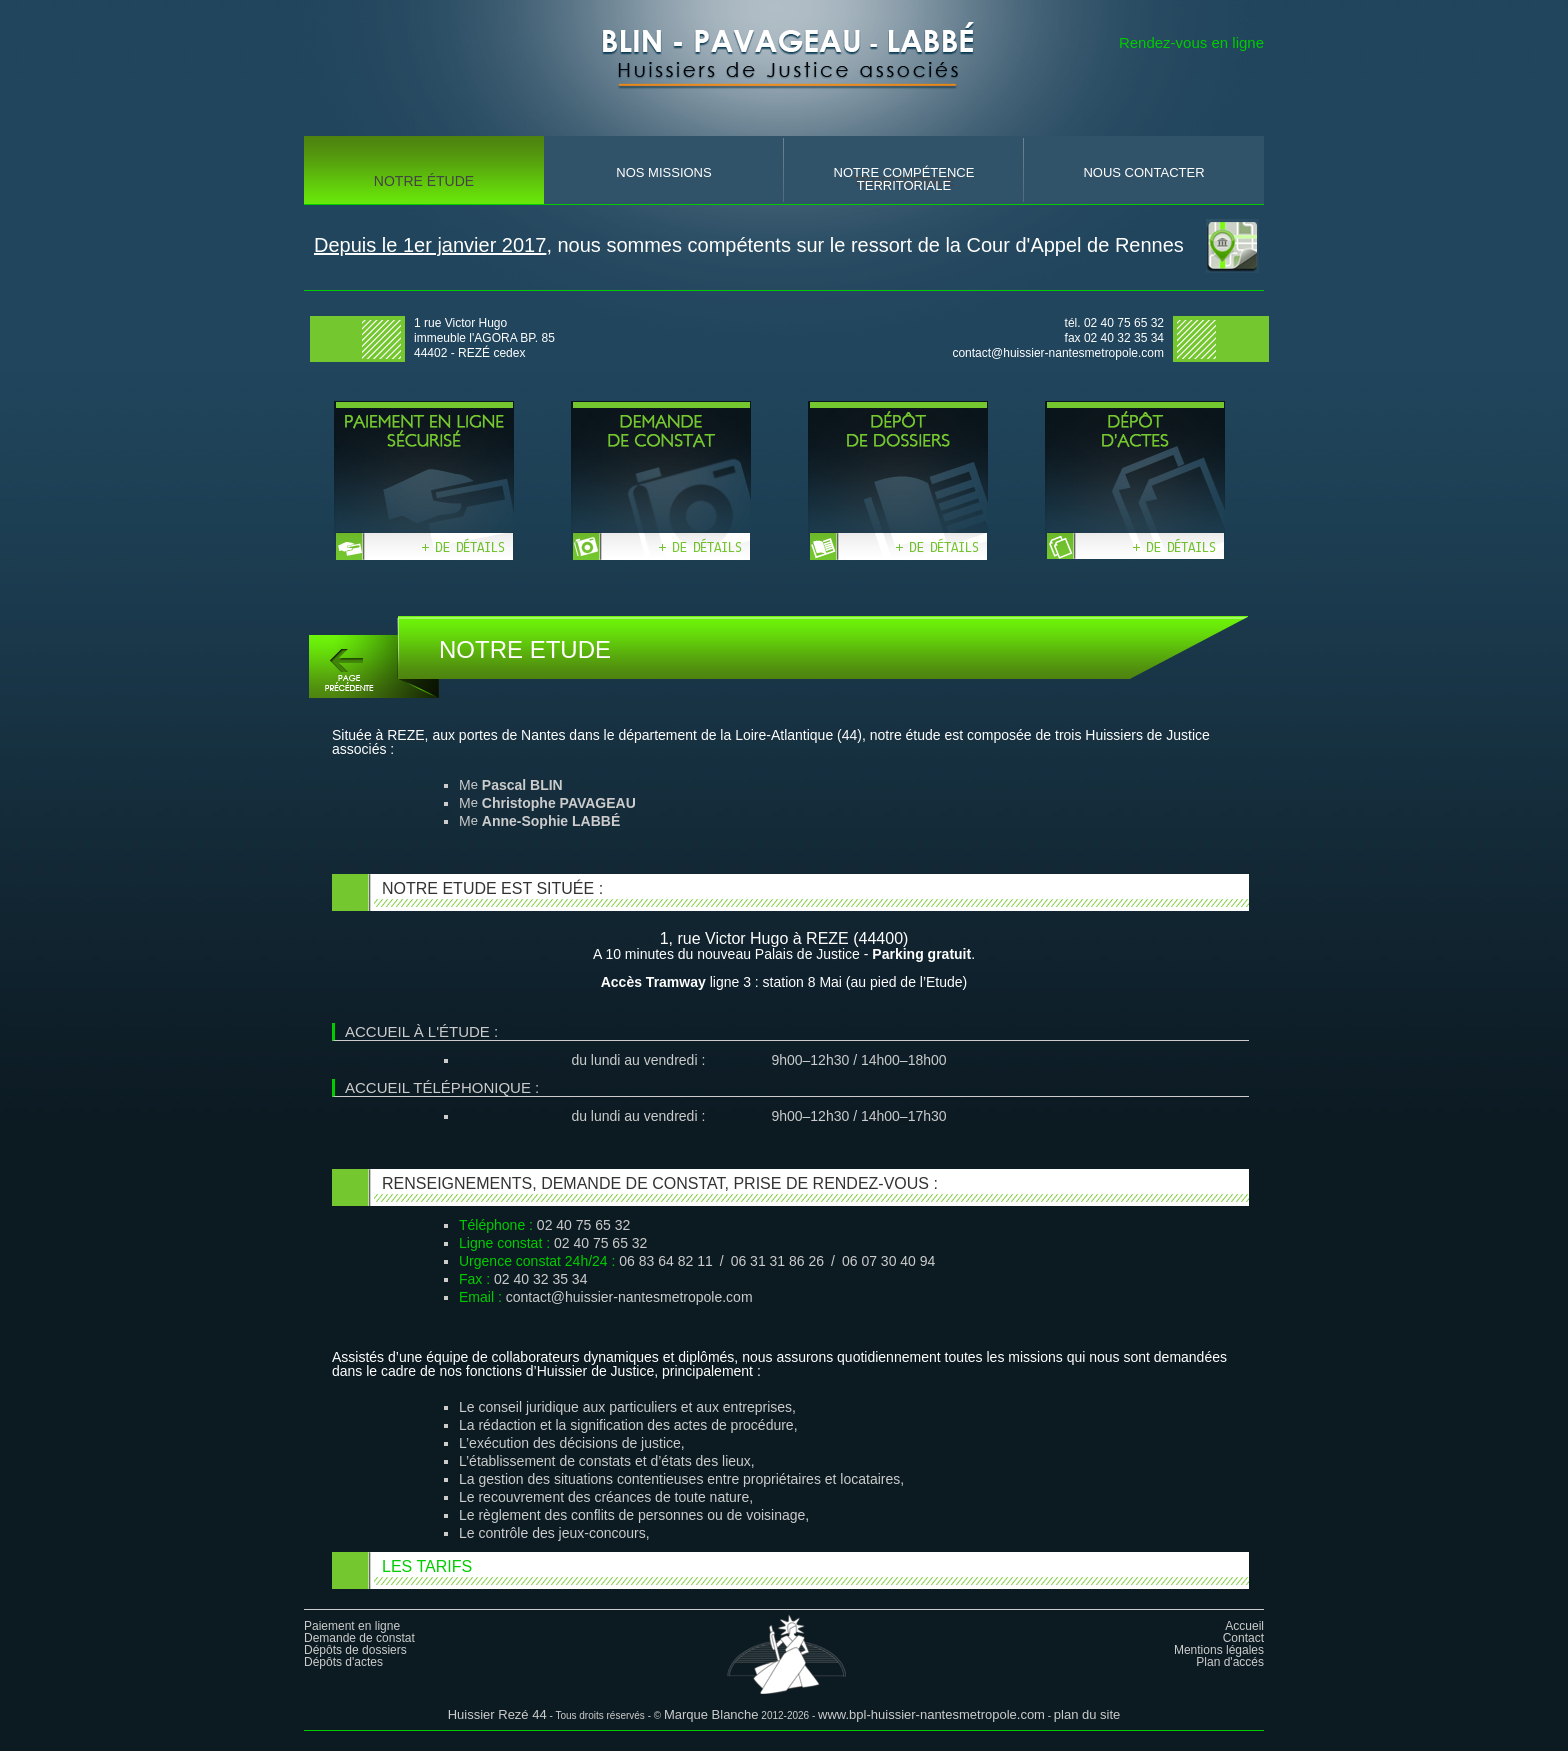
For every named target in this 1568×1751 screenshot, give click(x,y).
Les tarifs (427, 1566)
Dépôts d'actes (343, 1662)
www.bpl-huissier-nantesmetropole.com (931, 1714)
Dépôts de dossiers (355, 1650)
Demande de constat (359, 1638)
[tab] (790, 1570)
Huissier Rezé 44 (497, 1714)
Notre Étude (424, 181)
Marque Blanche (711, 1714)
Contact (1243, 1638)
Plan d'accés (1230, 1662)
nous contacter (1143, 172)
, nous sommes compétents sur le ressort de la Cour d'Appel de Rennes (749, 245)
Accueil (1244, 1626)
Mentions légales (1219, 1650)
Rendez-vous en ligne (1191, 42)
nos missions (663, 172)
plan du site (1087, 1714)
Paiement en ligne (352, 1626)
